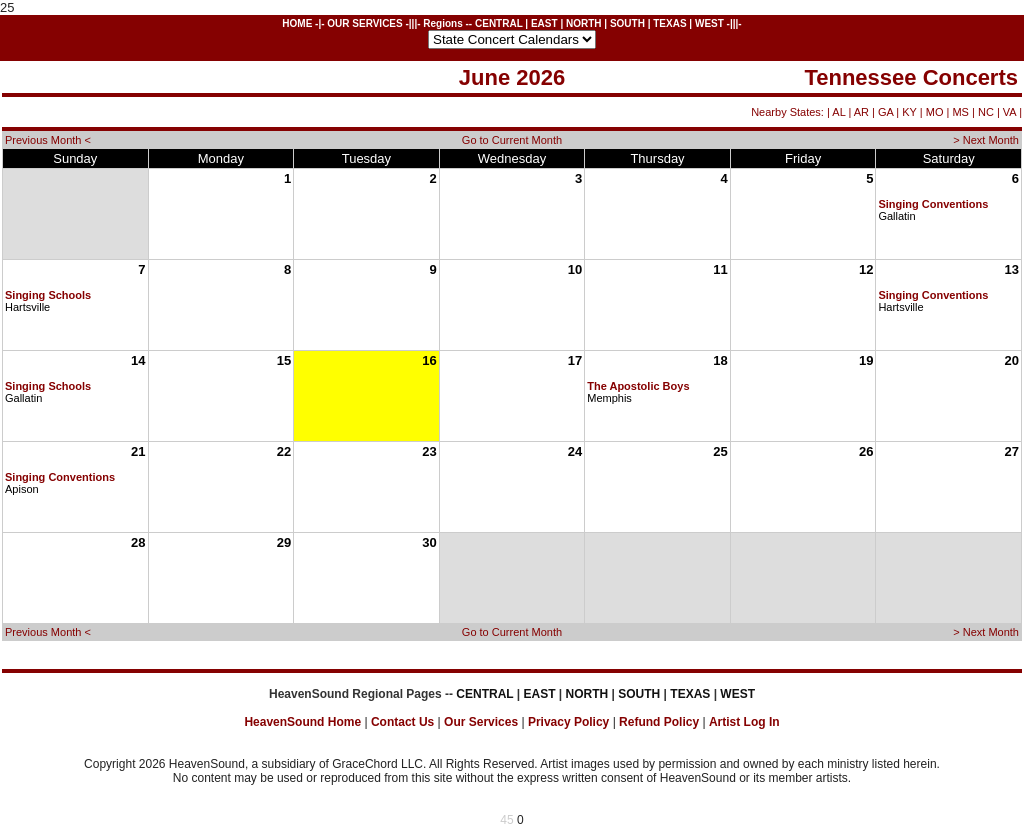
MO (935, 112)
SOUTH (627, 23)
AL (838, 112)
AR (861, 112)
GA (885, 112)
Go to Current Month (512, 140)
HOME (297, 23)
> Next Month (986, 140)
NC (986, 112)
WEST (709, 23)
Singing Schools (48, 295)
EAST (544, 23)
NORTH (584, 23)
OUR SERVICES (364, 23)
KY (909, 112)
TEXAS (669, 23)
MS (960, 112)
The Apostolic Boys (638, 386)
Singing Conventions (933, 204)
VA (1009, 112)
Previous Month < (48, 140)
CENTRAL (499, 23)
